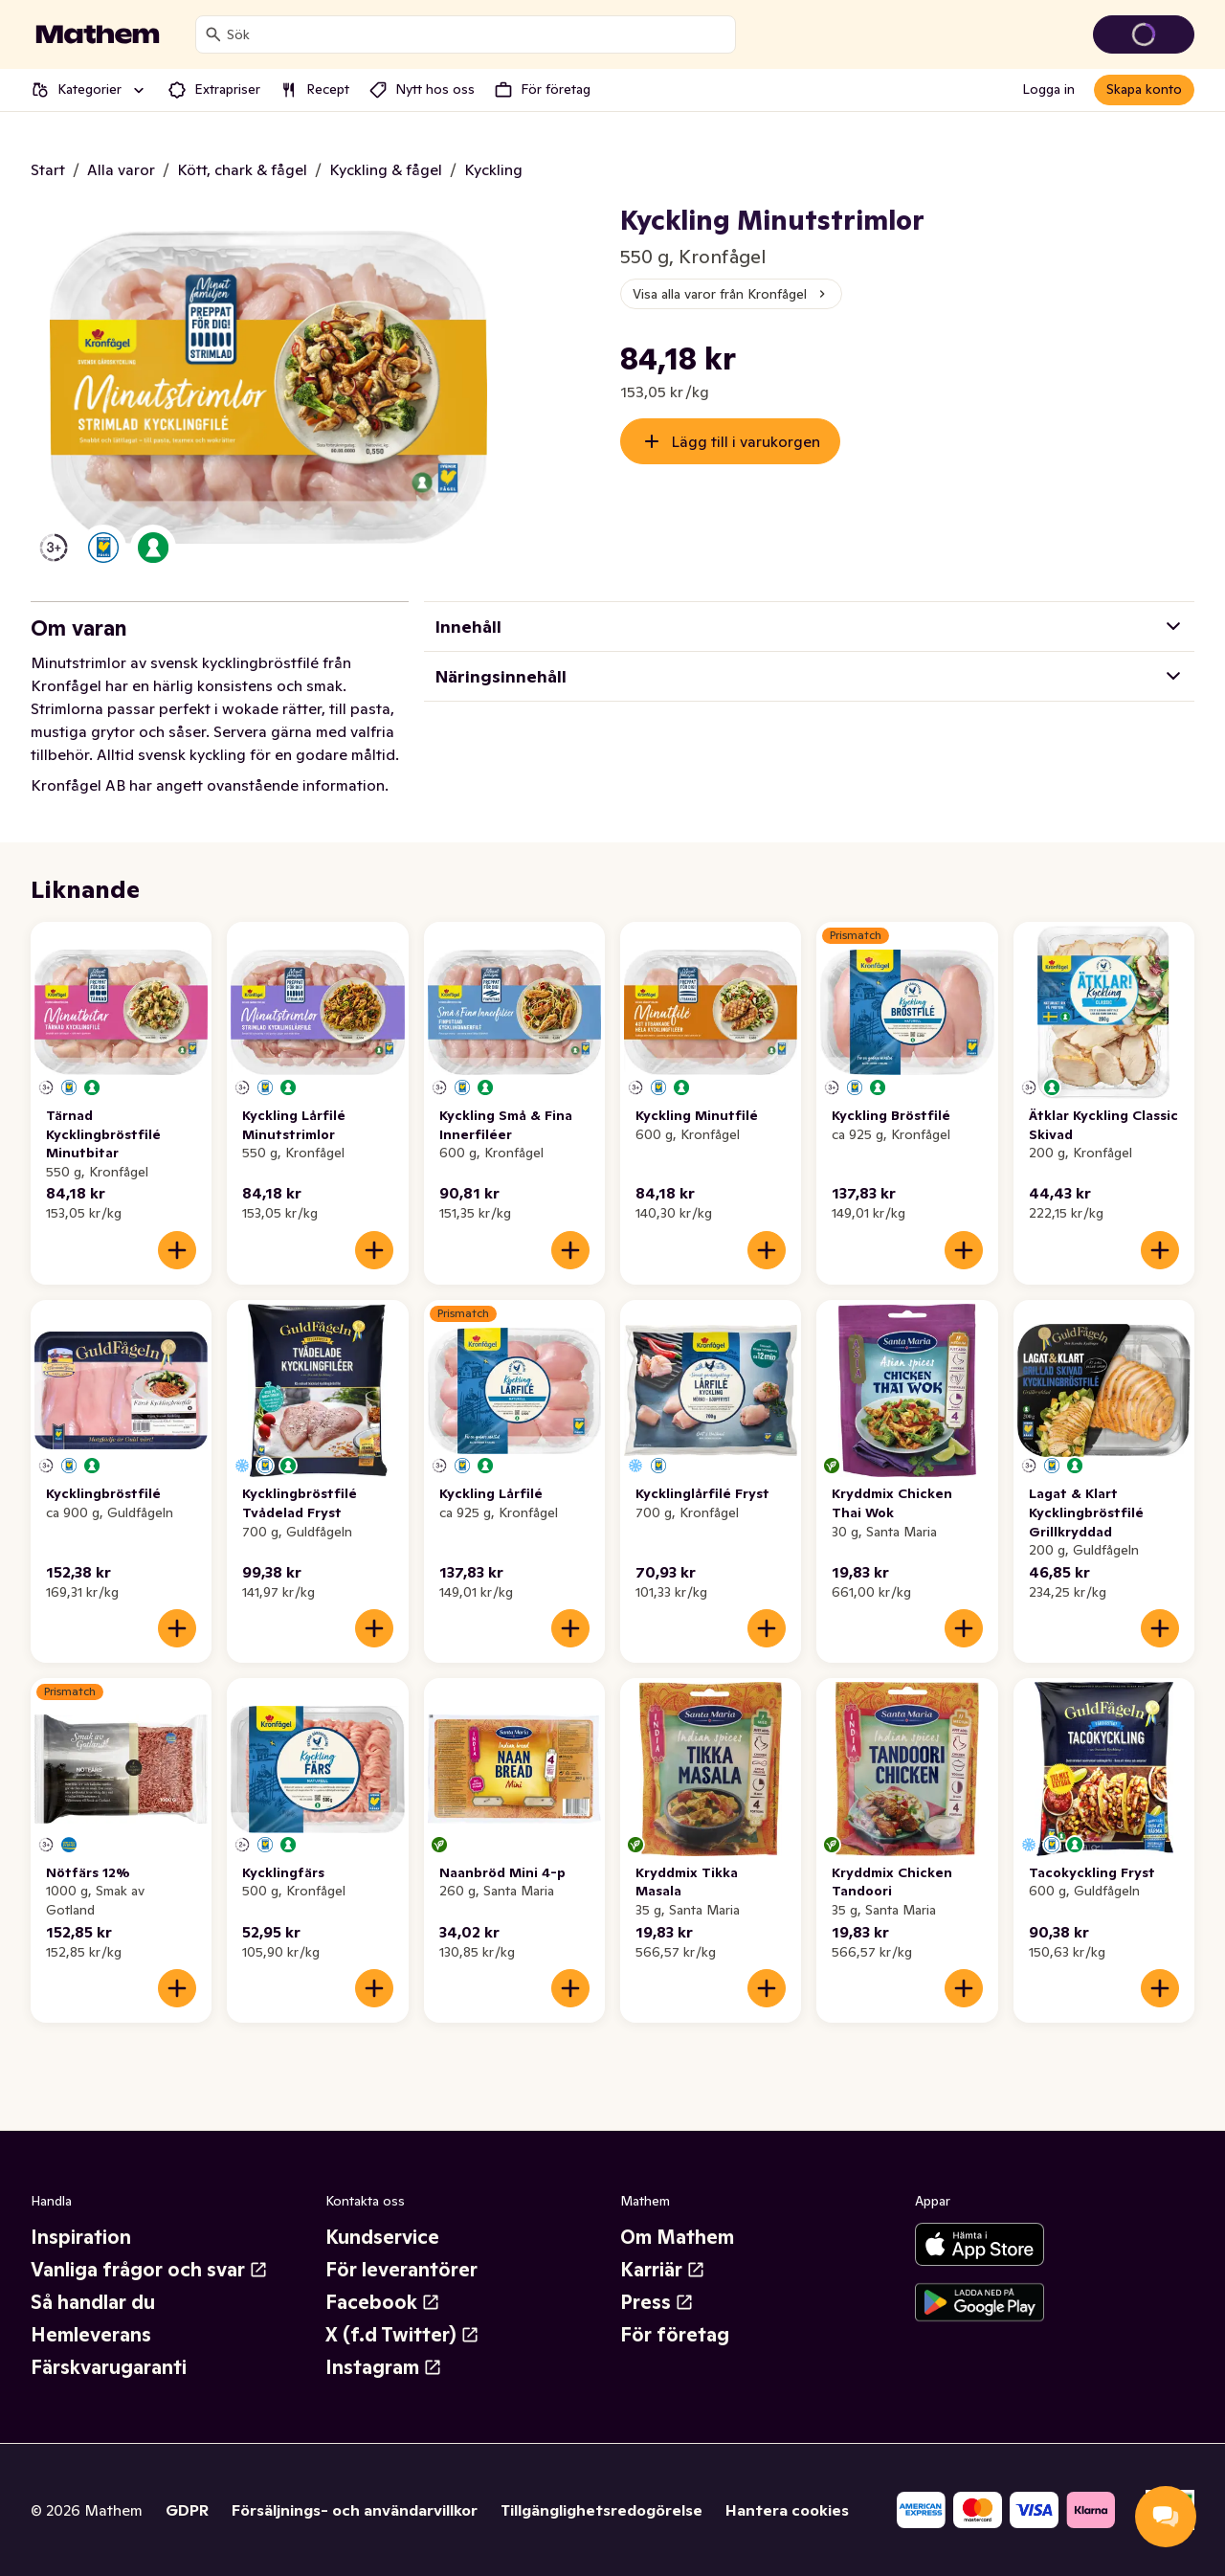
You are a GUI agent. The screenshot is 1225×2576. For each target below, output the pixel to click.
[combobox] (477, 34)
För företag (674, 2334)
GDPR (187, 2510)
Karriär (662, 2269)
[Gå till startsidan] (98, 34)
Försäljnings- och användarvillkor (355, 2510)
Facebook (382, 2302)
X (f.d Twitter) (402, 2334)
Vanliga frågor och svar (149, 2269)
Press (657, 2302)
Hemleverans (91, 2334)
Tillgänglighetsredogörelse (601, 2510)
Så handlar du (93, 2302)
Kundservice (382, 2237)
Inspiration (81, 2237)
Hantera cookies (787, 2510)
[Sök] (213, 34)
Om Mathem (677, 2237)
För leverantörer (401, 2269)
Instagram (383, 2367)
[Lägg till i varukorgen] (177, 1250)
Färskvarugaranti (109, 2367)
